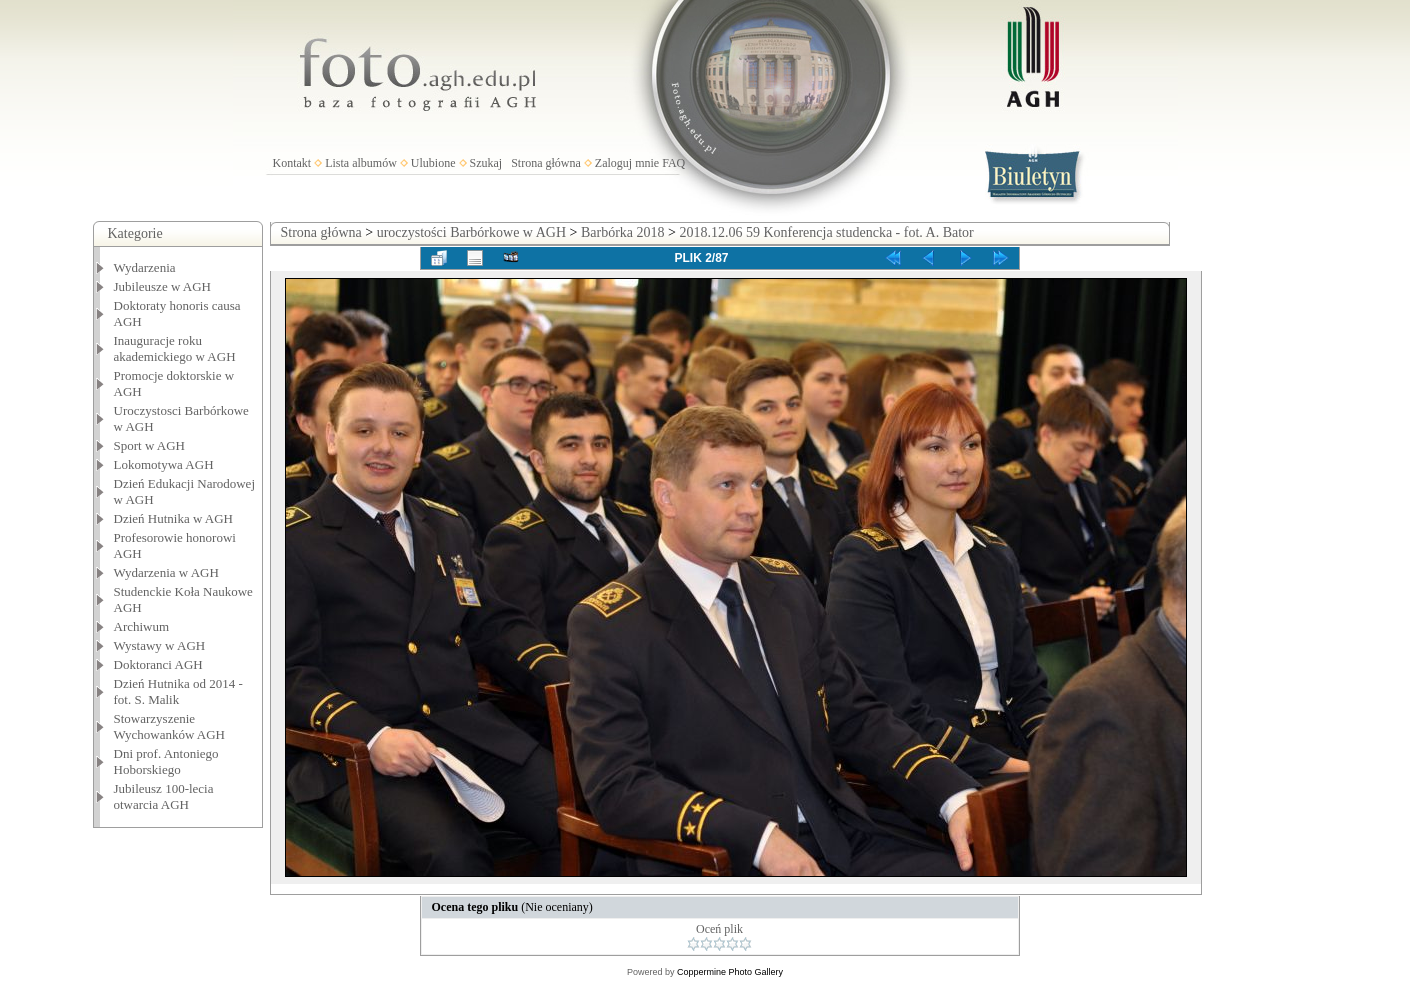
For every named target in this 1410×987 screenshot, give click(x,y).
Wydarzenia (145, 267)
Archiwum (142, 626)
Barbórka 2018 (623, 232)
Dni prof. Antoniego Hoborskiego (166, 761)
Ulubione (433, 163)
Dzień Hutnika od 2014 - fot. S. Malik (178, 691)
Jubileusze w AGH (163, 286)
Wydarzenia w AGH (166, 572)
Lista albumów (361, 163)
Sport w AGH (150, 445)
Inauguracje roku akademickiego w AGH (175, 348)
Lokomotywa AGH (164, 464)
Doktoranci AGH (158, 664)
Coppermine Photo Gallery (730, 972)
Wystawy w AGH (160, 645)
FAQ (673, 163)
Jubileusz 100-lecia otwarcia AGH (164, 796)
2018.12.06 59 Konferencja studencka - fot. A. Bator (826, 232)
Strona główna (546, 163)
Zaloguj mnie (627, 163)
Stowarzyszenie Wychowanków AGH (170, 726)
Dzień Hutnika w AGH (174, 518)
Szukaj (486, 163)
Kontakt (292, 163)
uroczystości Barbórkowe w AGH (471, 232)
